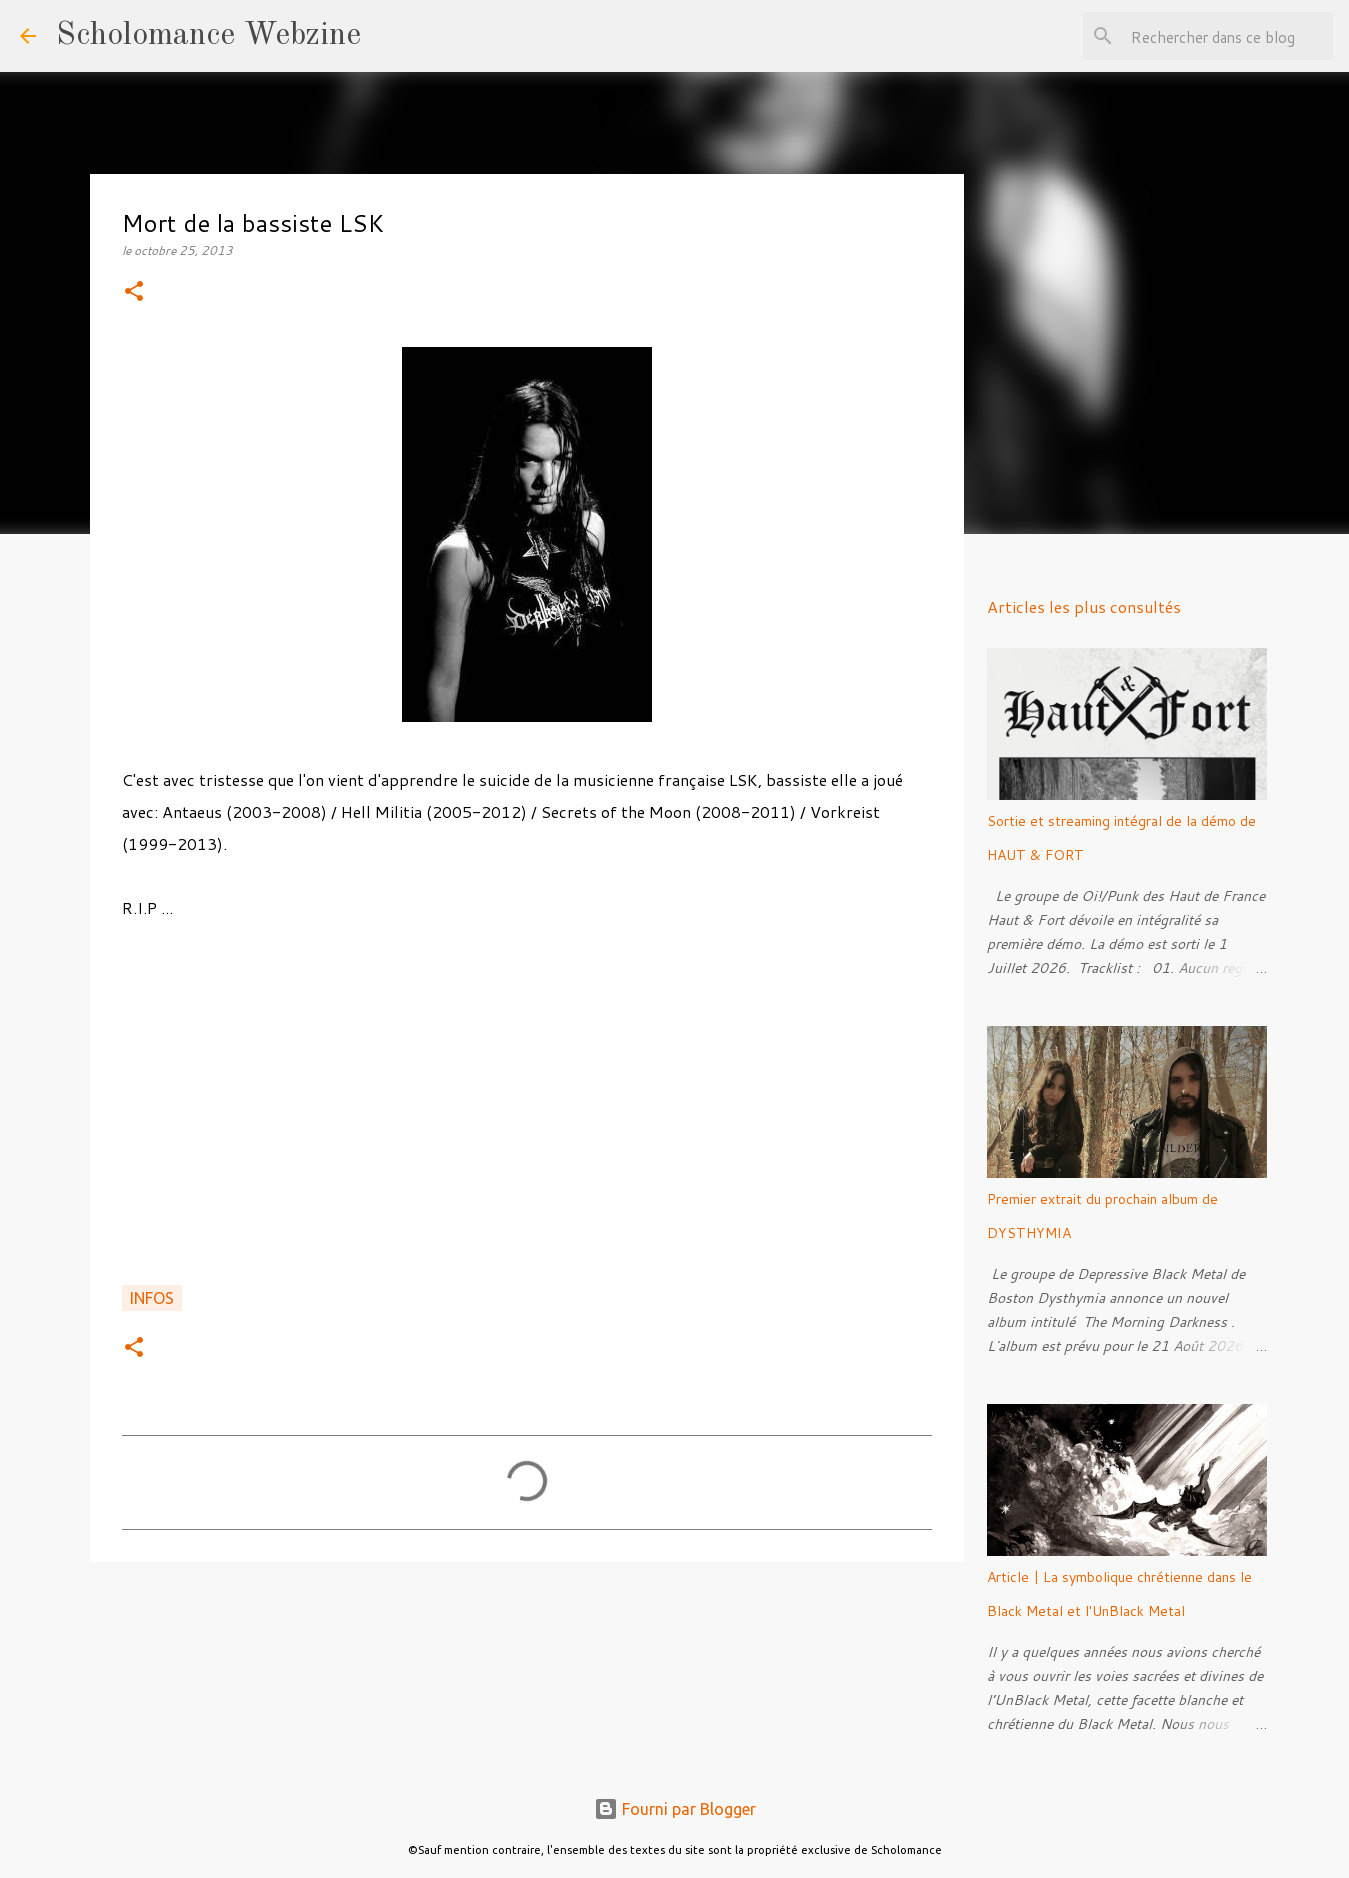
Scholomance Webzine (208, 36)
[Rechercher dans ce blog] (1228, 36)
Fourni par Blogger (675, 1809)
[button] (134, 292)
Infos (152, 1298)
